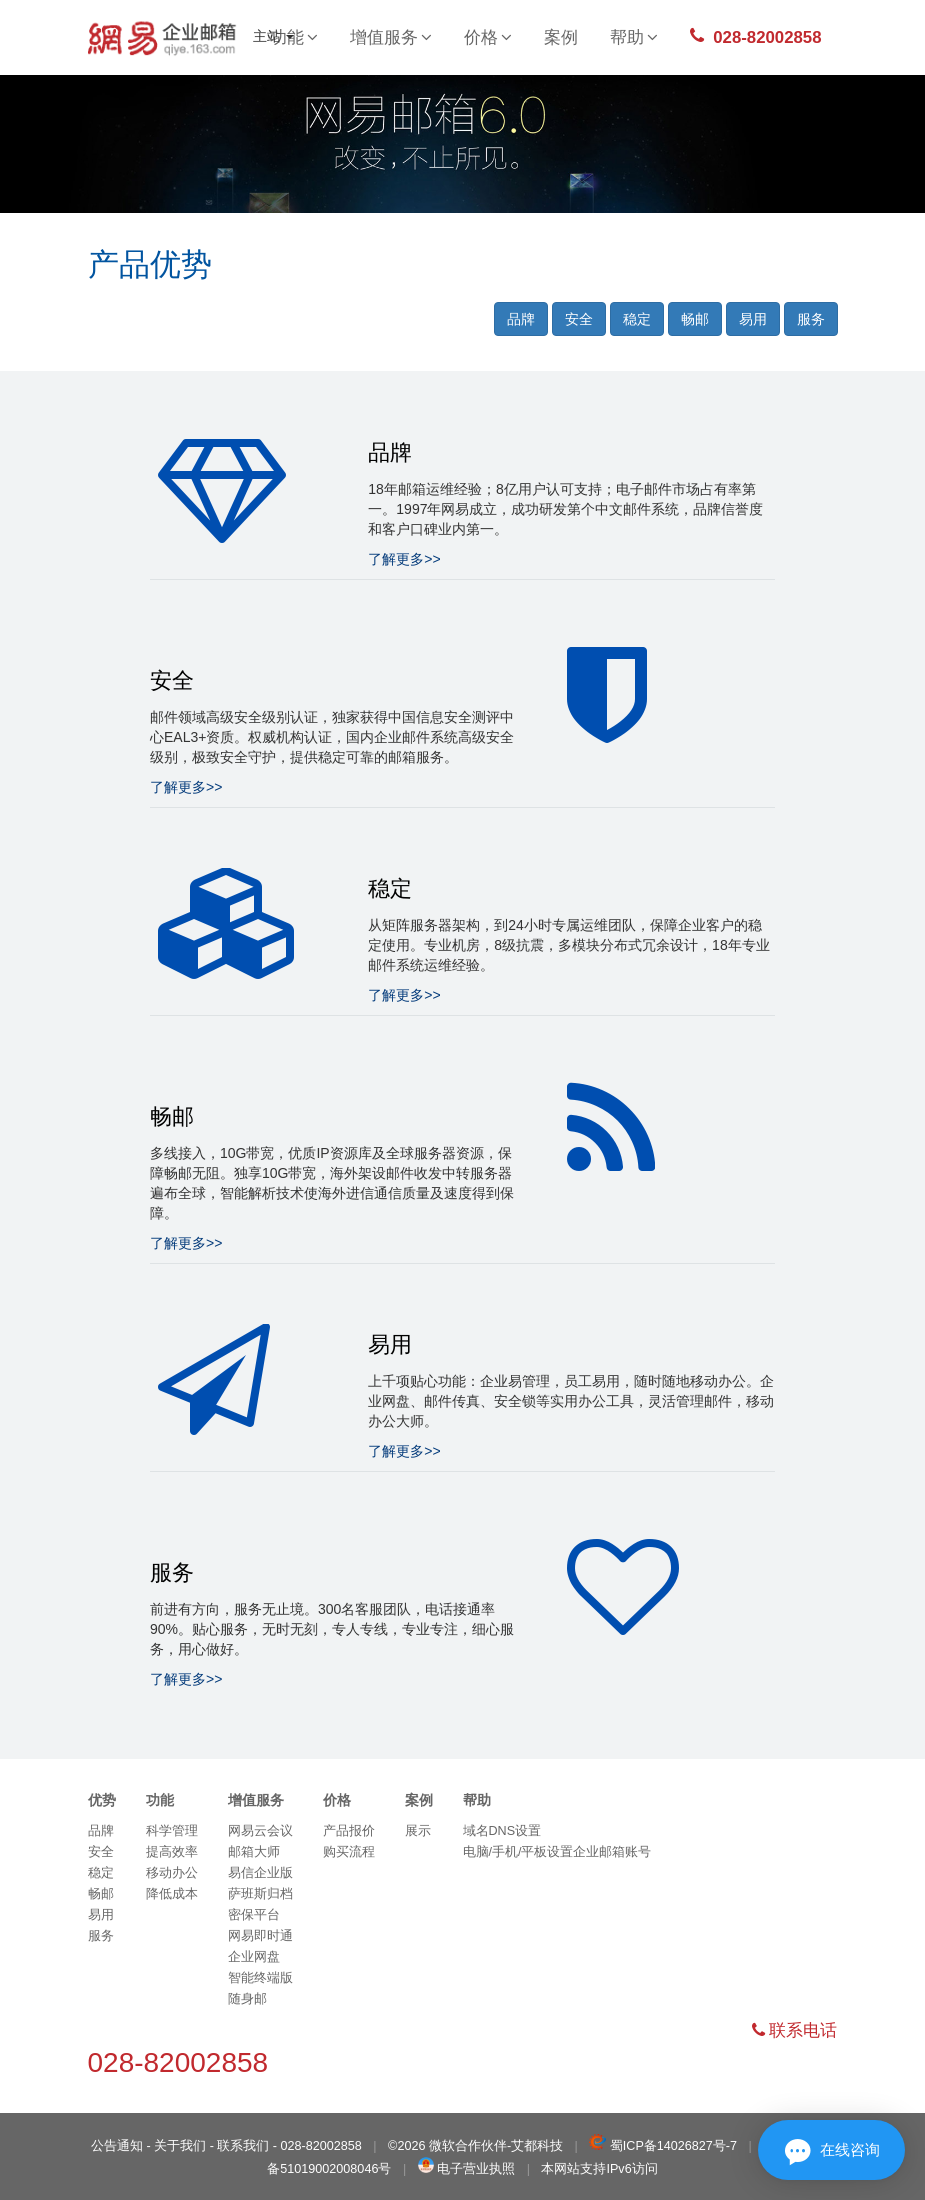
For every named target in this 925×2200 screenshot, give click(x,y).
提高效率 (172, 1852)
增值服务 (391, 37)
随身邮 (247, 1999)
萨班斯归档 (260, 1894)
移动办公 (172, 1873)
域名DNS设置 (502, 1831)
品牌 (521, 319)
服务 (811, 319)
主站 (274, 36)
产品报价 (349, 1831)
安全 (579, 319)
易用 (753, 319)
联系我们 (243, 2146)
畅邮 (695, 319)
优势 (102, 1800)
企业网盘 (254, 1957)
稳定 (637, 319)
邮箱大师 (254, 1852)
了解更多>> (404, 559)
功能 (160, 1800)
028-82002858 (756, 36)
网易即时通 (260, 1936)
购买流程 (349, 1852)
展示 (418, 1831)
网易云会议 (260, 1831)
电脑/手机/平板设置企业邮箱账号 (557, 1852)
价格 (488, 37)
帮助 (634, 37)
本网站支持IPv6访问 (599, 2169)
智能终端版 (260, 1978)
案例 (561, 37)
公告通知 (117, 2146)
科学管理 (172, 1831)
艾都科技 (537, 2146)
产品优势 (150, 264)
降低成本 (172, 1894)
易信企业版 (260, 1873)
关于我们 (180, 2146)
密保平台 (254, 1915)
